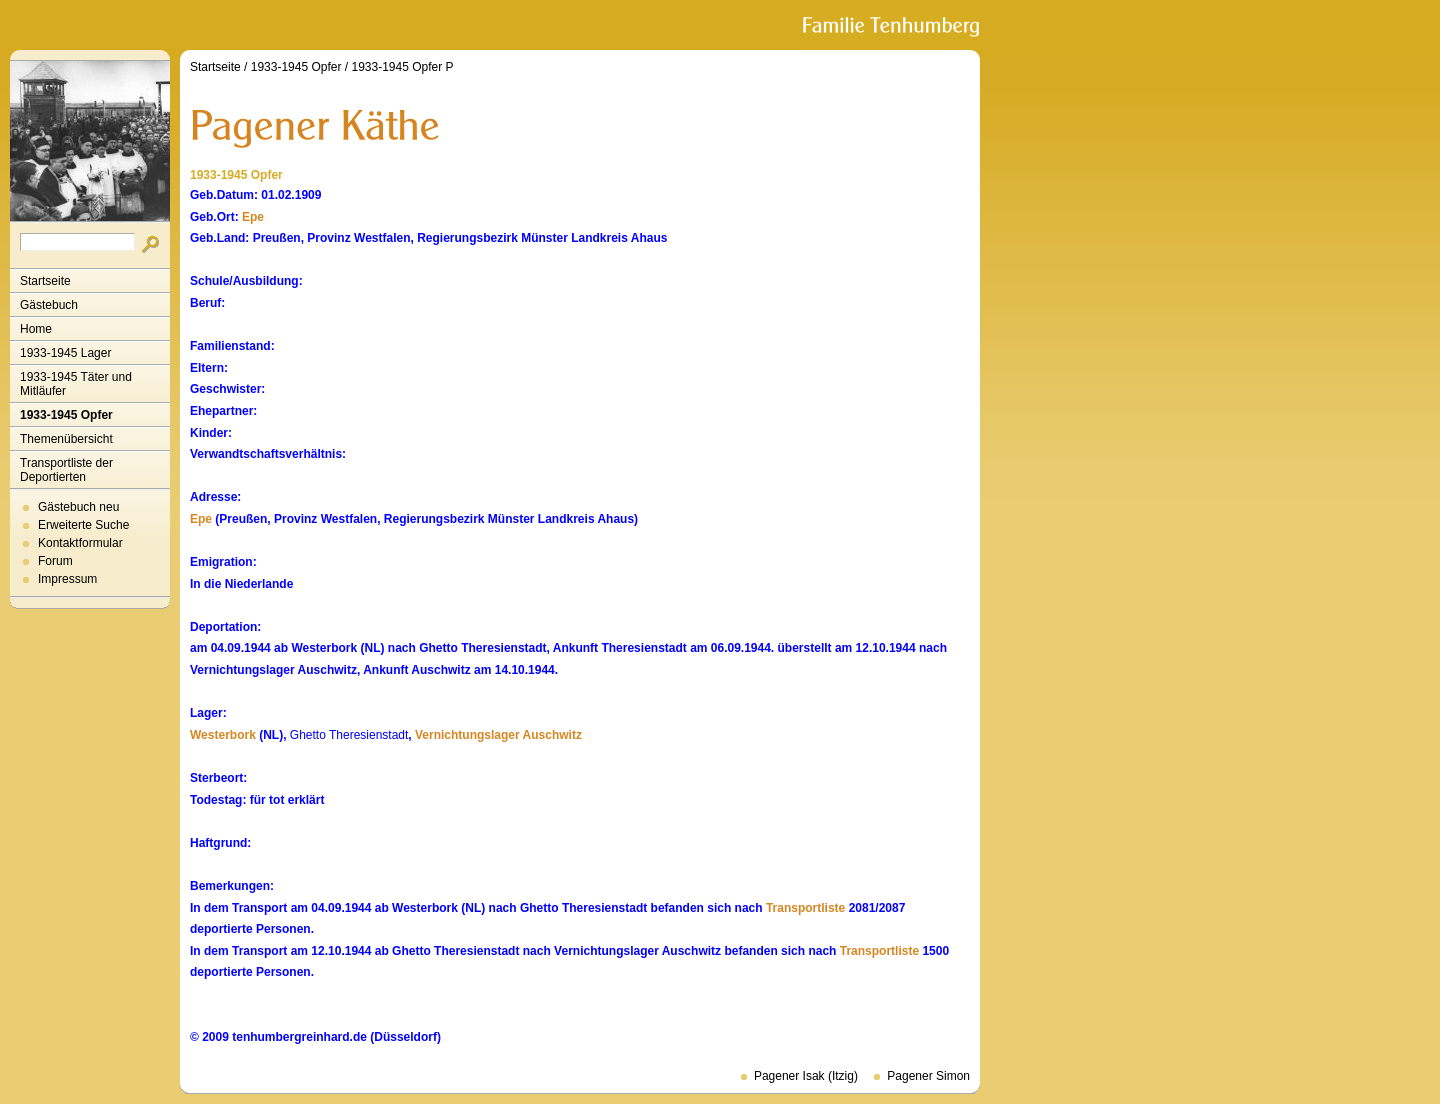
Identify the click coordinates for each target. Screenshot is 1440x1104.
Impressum (67, 579)
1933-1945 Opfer (66, 415)
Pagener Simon (928, 1076)
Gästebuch (49, 305)
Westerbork (223, 735)
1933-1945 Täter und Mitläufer (76, 384)
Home (36, 329)
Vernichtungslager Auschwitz (498, 735)
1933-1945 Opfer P (402, 67)
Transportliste (805, 908)
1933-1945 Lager (65, 353)
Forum (55, 561)
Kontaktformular (80, 543)
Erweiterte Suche (83, 525)
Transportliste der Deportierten (66, 470)
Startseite (45, 281)
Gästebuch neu (78, 507)
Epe (253, 217)
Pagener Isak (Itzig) (806, 1076)
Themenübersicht (66, 439)
